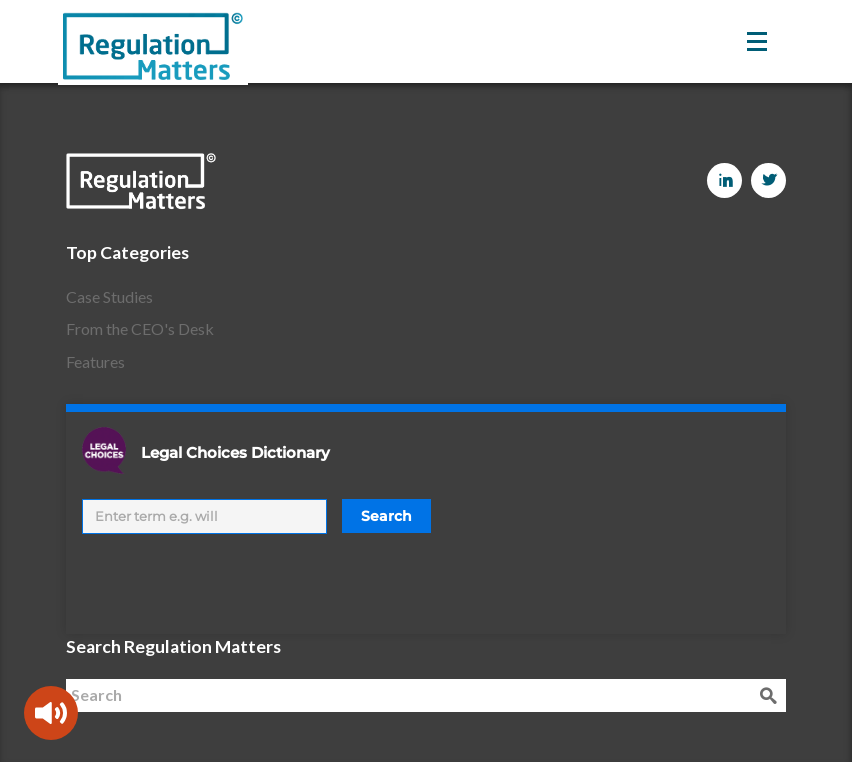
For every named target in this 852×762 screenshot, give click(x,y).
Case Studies (109, 296)
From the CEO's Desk (140, 328)
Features (95, 361)
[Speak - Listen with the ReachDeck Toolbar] (51, 713)
